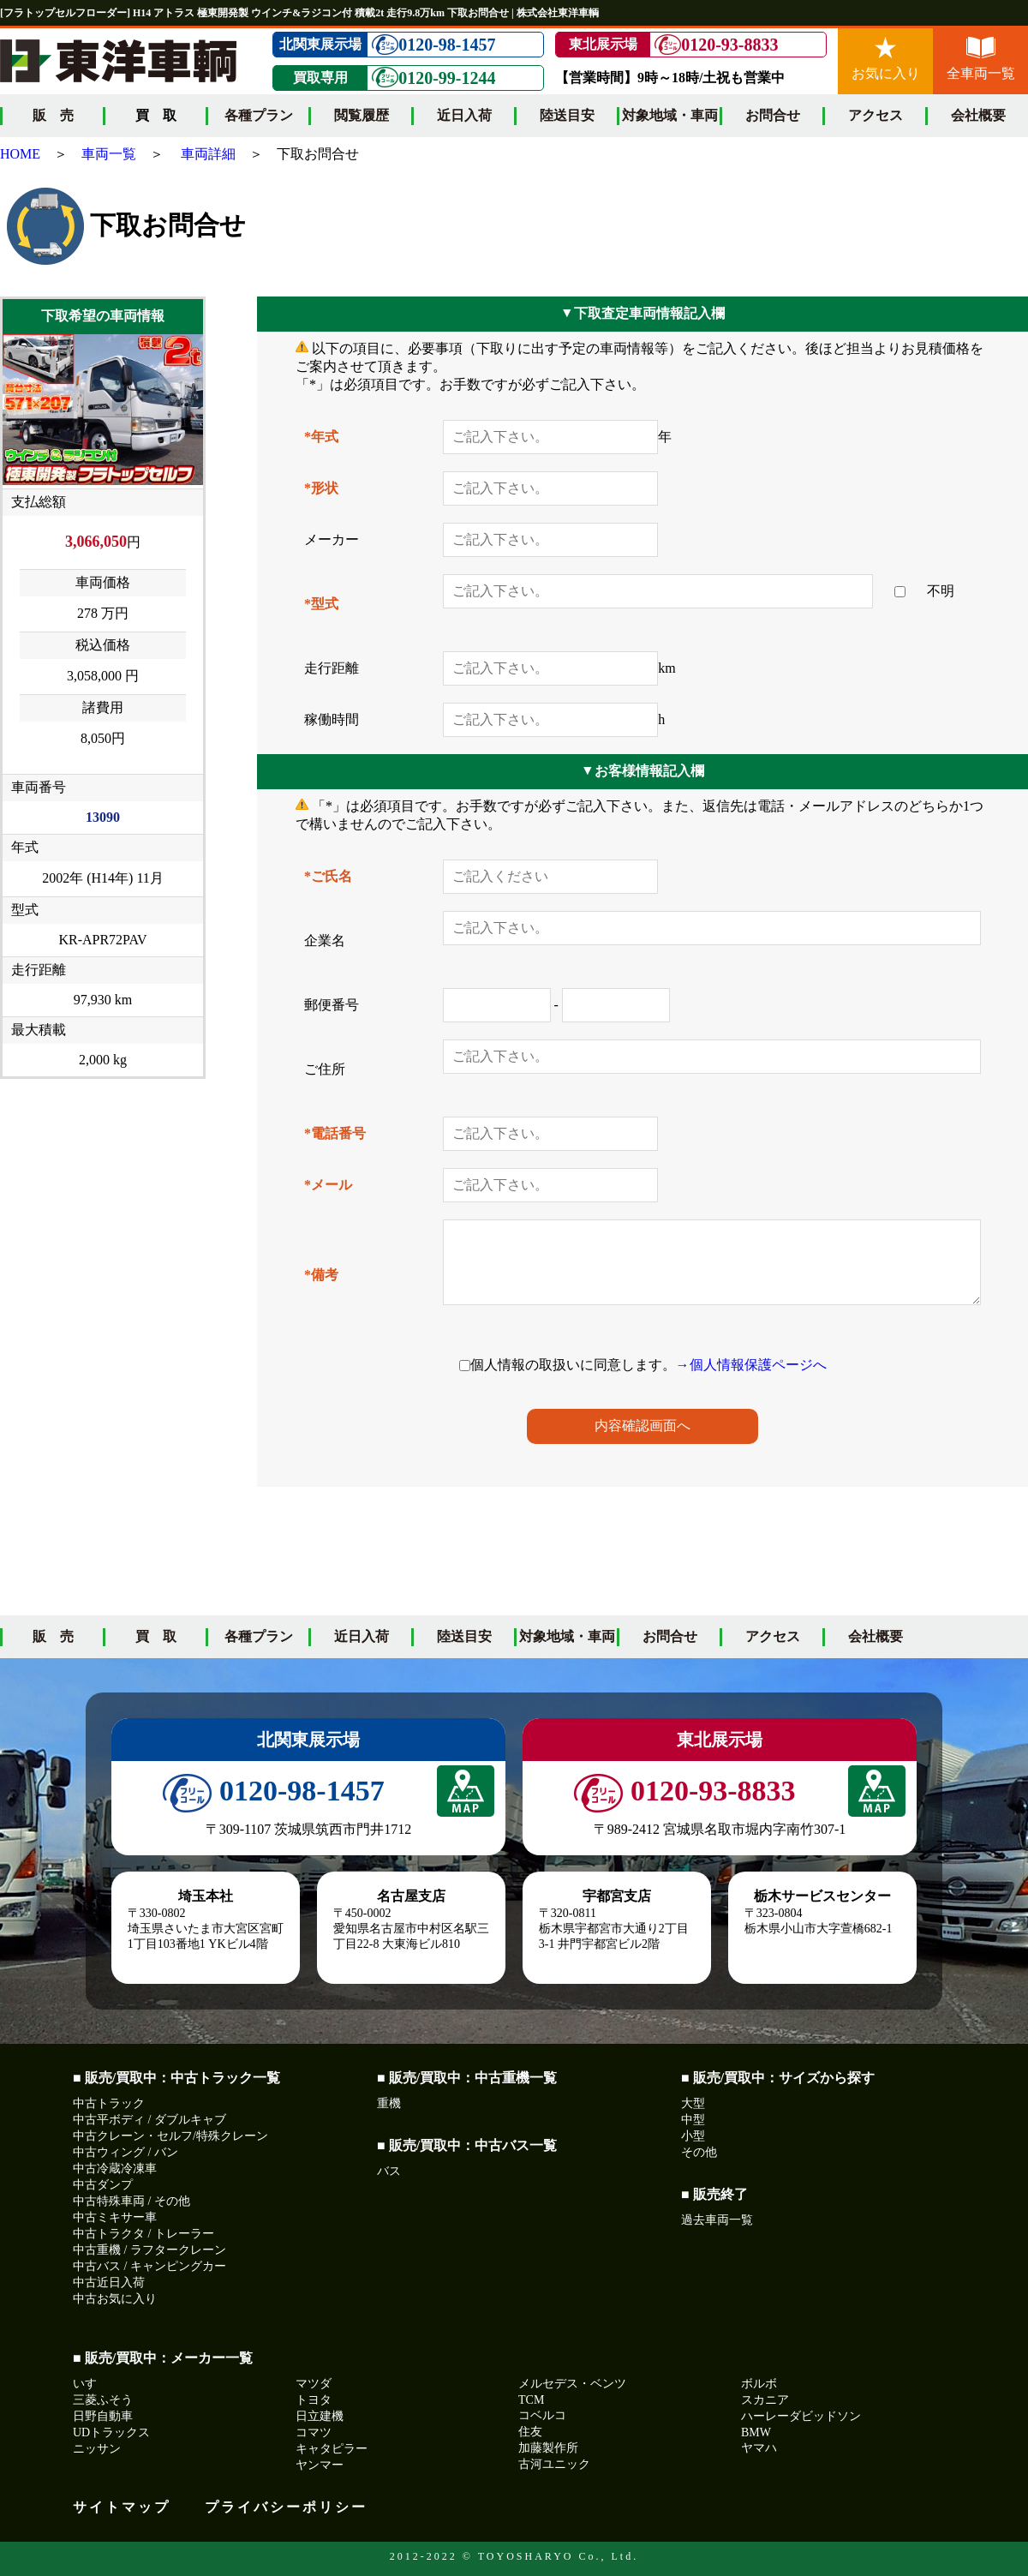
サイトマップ (121, 2507)
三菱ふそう (103, 2399)
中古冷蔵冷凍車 (115, 2168)
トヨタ (314, 2399)
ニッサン (97, 2448)
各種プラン (258, 115)
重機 (389, 2103)
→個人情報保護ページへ (751, 1364)
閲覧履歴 (361, 115)
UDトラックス (111, 2432)
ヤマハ (759, 2447)
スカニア (765, 2399)
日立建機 (320, 2416)
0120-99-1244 (433, 77)
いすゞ (91, 2383)
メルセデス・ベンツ (572, 2383)
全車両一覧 (981, 59)
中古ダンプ (103, 2184)
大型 (693, 2103)
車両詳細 (208, 154)
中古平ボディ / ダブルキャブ (149, 2119)
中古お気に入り (115, 2298)
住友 (530, 2431)
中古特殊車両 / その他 (131, 2201)
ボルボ (759, 2383)
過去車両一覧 (717, 2220)
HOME (20, 154)
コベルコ (542, 2415)
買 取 (155, 1636)
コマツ (314, 2432)
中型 (693, 2119)
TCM (531, 2399)
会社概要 (978, 115)
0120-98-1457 (433, 45)
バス (389, 2171)
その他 (699, 2152)
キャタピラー (332, 2448)
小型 (693, 2136)
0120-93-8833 (716, 45)
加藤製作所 (548, 2447)
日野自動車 (103, 2416)
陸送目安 (567, 115)
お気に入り (886, 59)
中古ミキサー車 (115, 2217)
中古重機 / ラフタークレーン (149, 2250)
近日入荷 (464, 115)
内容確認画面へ (642, 1425)
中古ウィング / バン (125, 2152)
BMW (756, 2432)
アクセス (875, 115)
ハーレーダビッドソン (801, 2416)
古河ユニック (554, 2464)
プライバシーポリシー (286, 2507)
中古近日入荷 (109, 2282)
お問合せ (772, 115)
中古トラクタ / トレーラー (143, 2233)
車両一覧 (108, 154)
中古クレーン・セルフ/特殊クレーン (170, 2136)
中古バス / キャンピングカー (149, 2266)
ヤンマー (320, 2465)
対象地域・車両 (670, 115)
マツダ (314, 2383)
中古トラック (109, 2103)
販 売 (53, 115)
